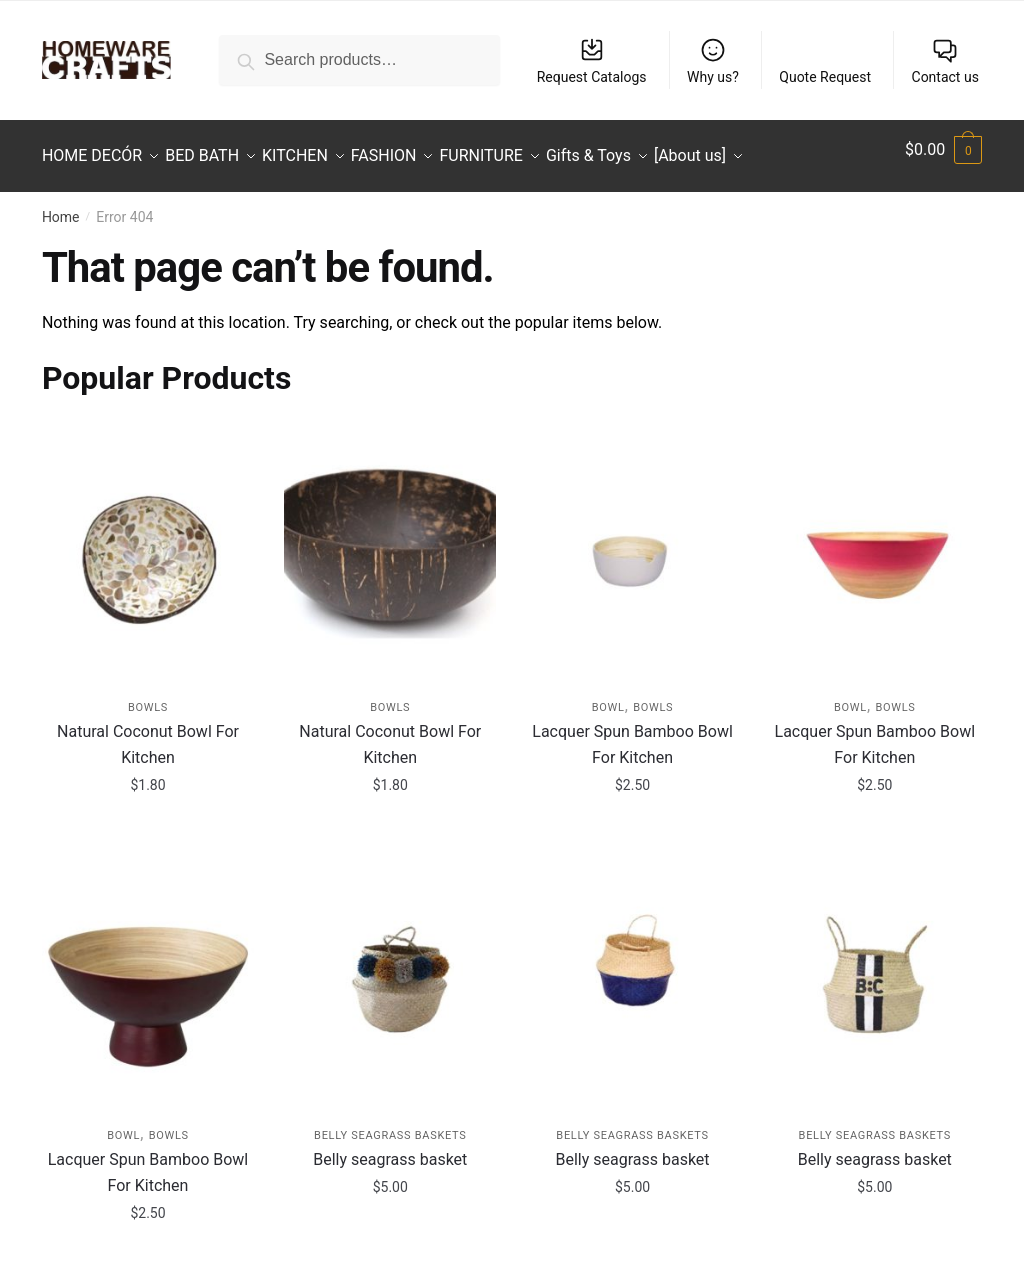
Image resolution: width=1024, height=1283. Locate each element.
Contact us (945, 60)
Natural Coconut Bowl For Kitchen (148, 732)
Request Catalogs (592, 60)
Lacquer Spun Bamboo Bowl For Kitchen (632, 732)
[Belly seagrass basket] (390, 967)
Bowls (148, 695)
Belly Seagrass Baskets (390, 1123)
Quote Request (825, 77)
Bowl (608, 695)
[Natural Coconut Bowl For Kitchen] (148, 539)
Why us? (713, 60)
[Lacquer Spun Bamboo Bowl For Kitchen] (632, 539)
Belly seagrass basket (390, 1147)
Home (61, 205)
